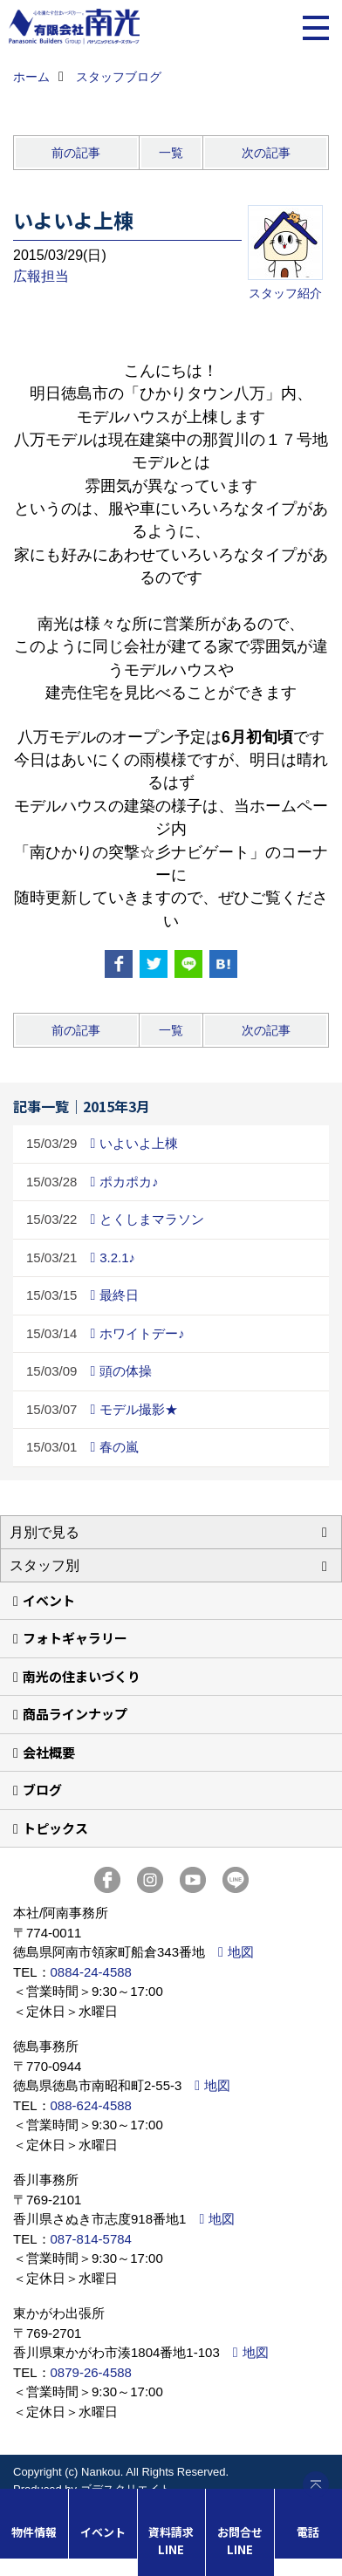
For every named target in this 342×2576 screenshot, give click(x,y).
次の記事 (266, 153)
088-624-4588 (91, 2105)
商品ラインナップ (75, 1714)
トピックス (55, 1828)
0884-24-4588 (91, 1971)
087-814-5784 (91, 2238)
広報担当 (41, 276)
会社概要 (49, 1752)
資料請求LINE (171, 2541)
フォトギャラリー (75, 1638)
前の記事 (75, 153)
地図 (241, 1951)
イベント (49, 1600)
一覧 (171, 153)
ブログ (42, 1789)
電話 (308, 2532)
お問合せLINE (240, 2541)
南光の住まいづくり (81, 1676)
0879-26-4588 (91, 2372)
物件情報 (34, 2532)
